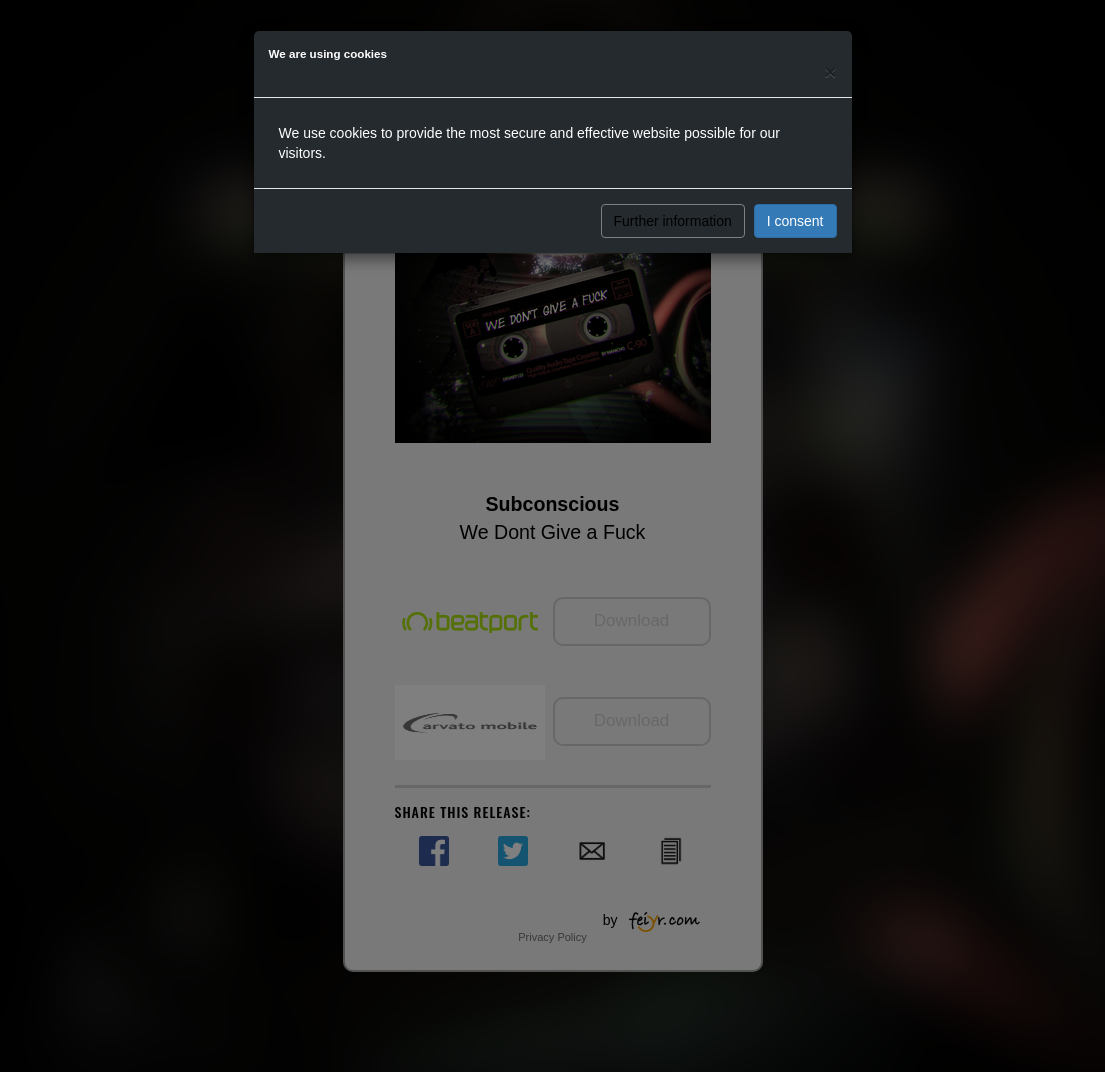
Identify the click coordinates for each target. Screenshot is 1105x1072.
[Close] (830, 71)
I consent (795, 221)
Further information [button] (673, 221)
